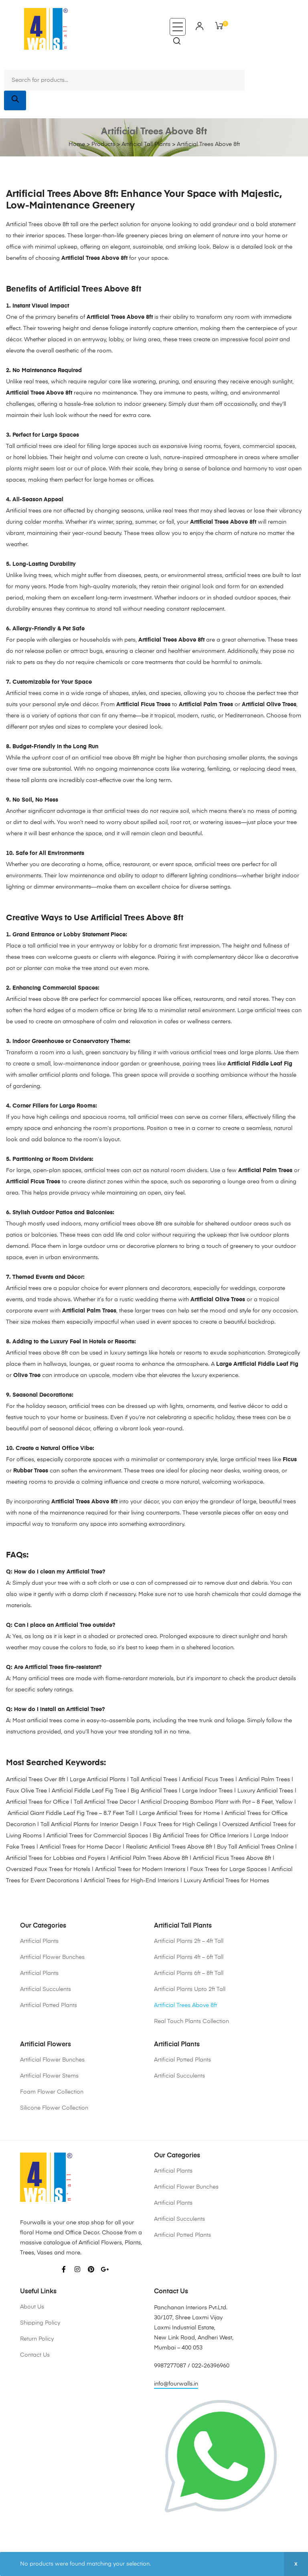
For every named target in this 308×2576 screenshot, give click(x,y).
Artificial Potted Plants (48, 2005)
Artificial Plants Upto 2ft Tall (189, 1989)
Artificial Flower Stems (49, 2076)
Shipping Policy (40, 2323)
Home (77, 144)
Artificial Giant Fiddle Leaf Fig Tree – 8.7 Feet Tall (71, 1813)
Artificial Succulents (45, 1989)
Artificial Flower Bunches (52, 1957)
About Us (32, 2307)
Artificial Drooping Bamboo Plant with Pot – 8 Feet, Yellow (217, 1802)
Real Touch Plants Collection (191, 2021)
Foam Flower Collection (51, 2092)
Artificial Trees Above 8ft (185, 2005)
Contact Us (35, 2355)
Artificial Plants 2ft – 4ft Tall (188, 1941)
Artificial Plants (39, 1941)
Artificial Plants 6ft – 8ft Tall (188, 1973)
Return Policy (37, 2339)
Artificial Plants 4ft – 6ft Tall (188, 1957)
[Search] (15, 100)
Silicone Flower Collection (54, 2108)
